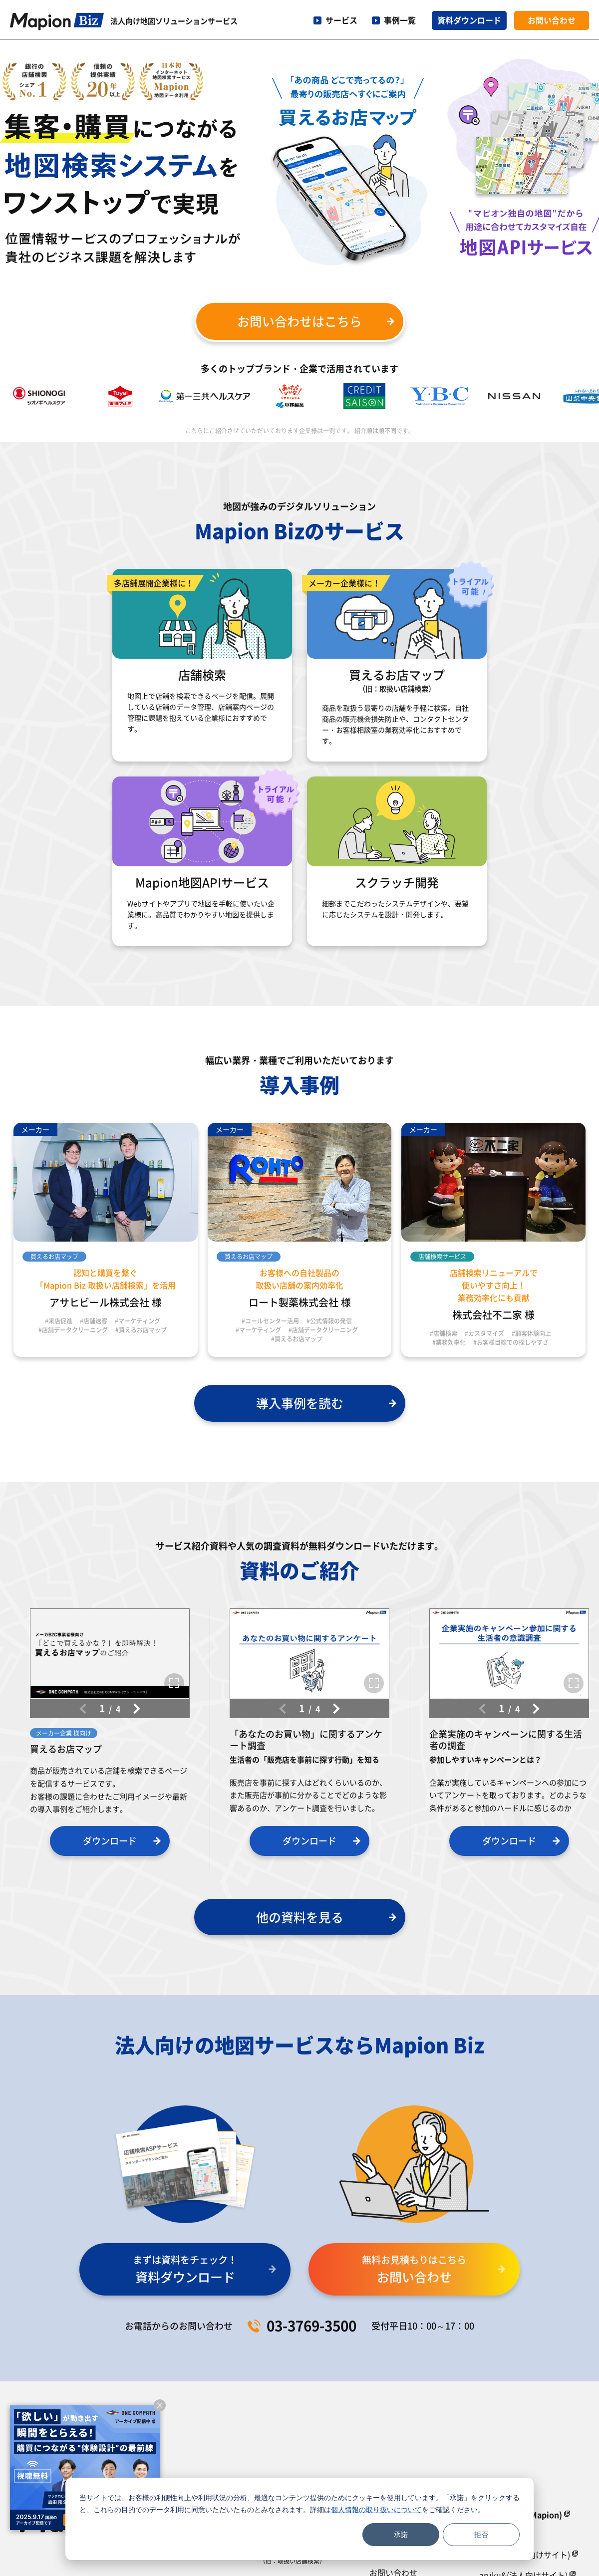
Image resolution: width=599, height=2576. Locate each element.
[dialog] (299, 2519)
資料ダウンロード (469, 20)
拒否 (481, 2534)
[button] (135, 1709)
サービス (341, 20)
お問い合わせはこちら (299, 321)
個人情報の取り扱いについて (376, 2509)
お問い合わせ (552, 20)
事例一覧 (400, 20)
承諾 (401, 2534)
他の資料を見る (299, 1917)
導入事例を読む (299, 1403)
